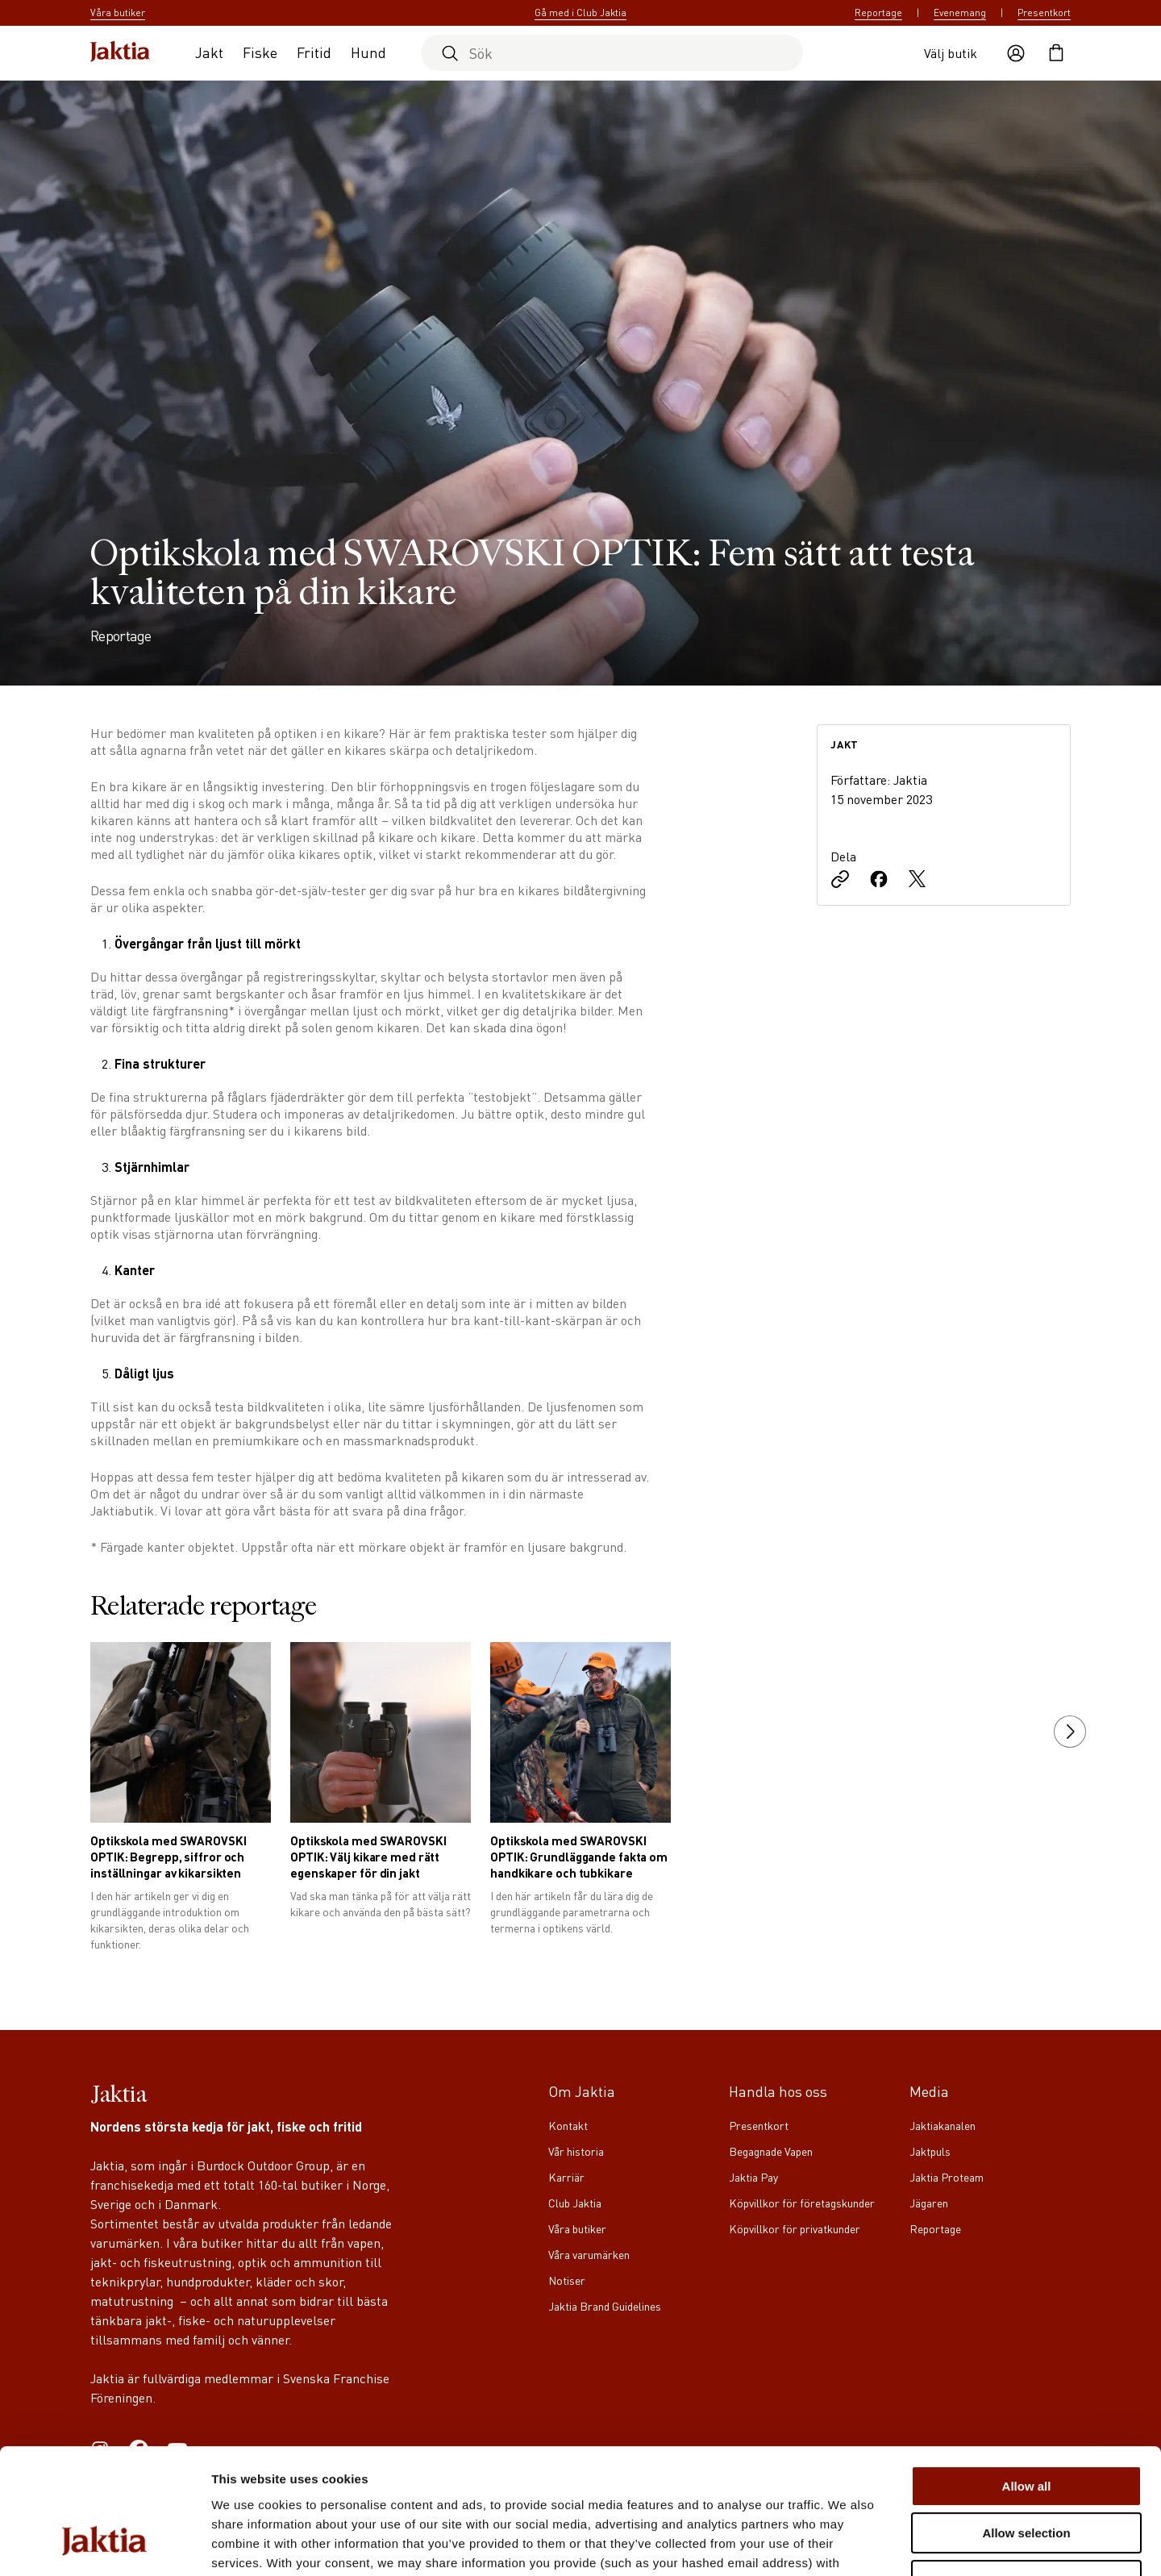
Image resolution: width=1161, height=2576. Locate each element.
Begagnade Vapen (771, 2151)
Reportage (878, 12)
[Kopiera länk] (840, 880)
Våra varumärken (589, 2254)
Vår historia (576, 2151)
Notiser (566, 2280)
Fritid (314, 52)
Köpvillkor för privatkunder (794, 2228)
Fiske (260, 52)
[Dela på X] (917, 880)
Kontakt (568, 2125)
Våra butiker (577, 2228)
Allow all (1026, 2379)
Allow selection (1026, 2426)
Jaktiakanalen (942, 2125)
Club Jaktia (574, 2202)
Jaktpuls (930, 2151)
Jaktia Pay (753, 2177)
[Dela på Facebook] (878, 880)
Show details (846, 2544)
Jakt (209, 52)
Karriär (566, 2177)
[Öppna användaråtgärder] (1016, 53)
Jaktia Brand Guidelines (604, 2306)
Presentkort (1044, 12)
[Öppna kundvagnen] (1056, 53)
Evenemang (960, 12)
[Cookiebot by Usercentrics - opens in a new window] (104, 2544)
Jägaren (928, 2202)
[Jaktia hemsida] (120, 53)
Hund (368, 52)
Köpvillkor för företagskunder (802, 2202)
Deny (1027, 2473)
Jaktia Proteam (946, 2177)
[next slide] (1070, 1731)
